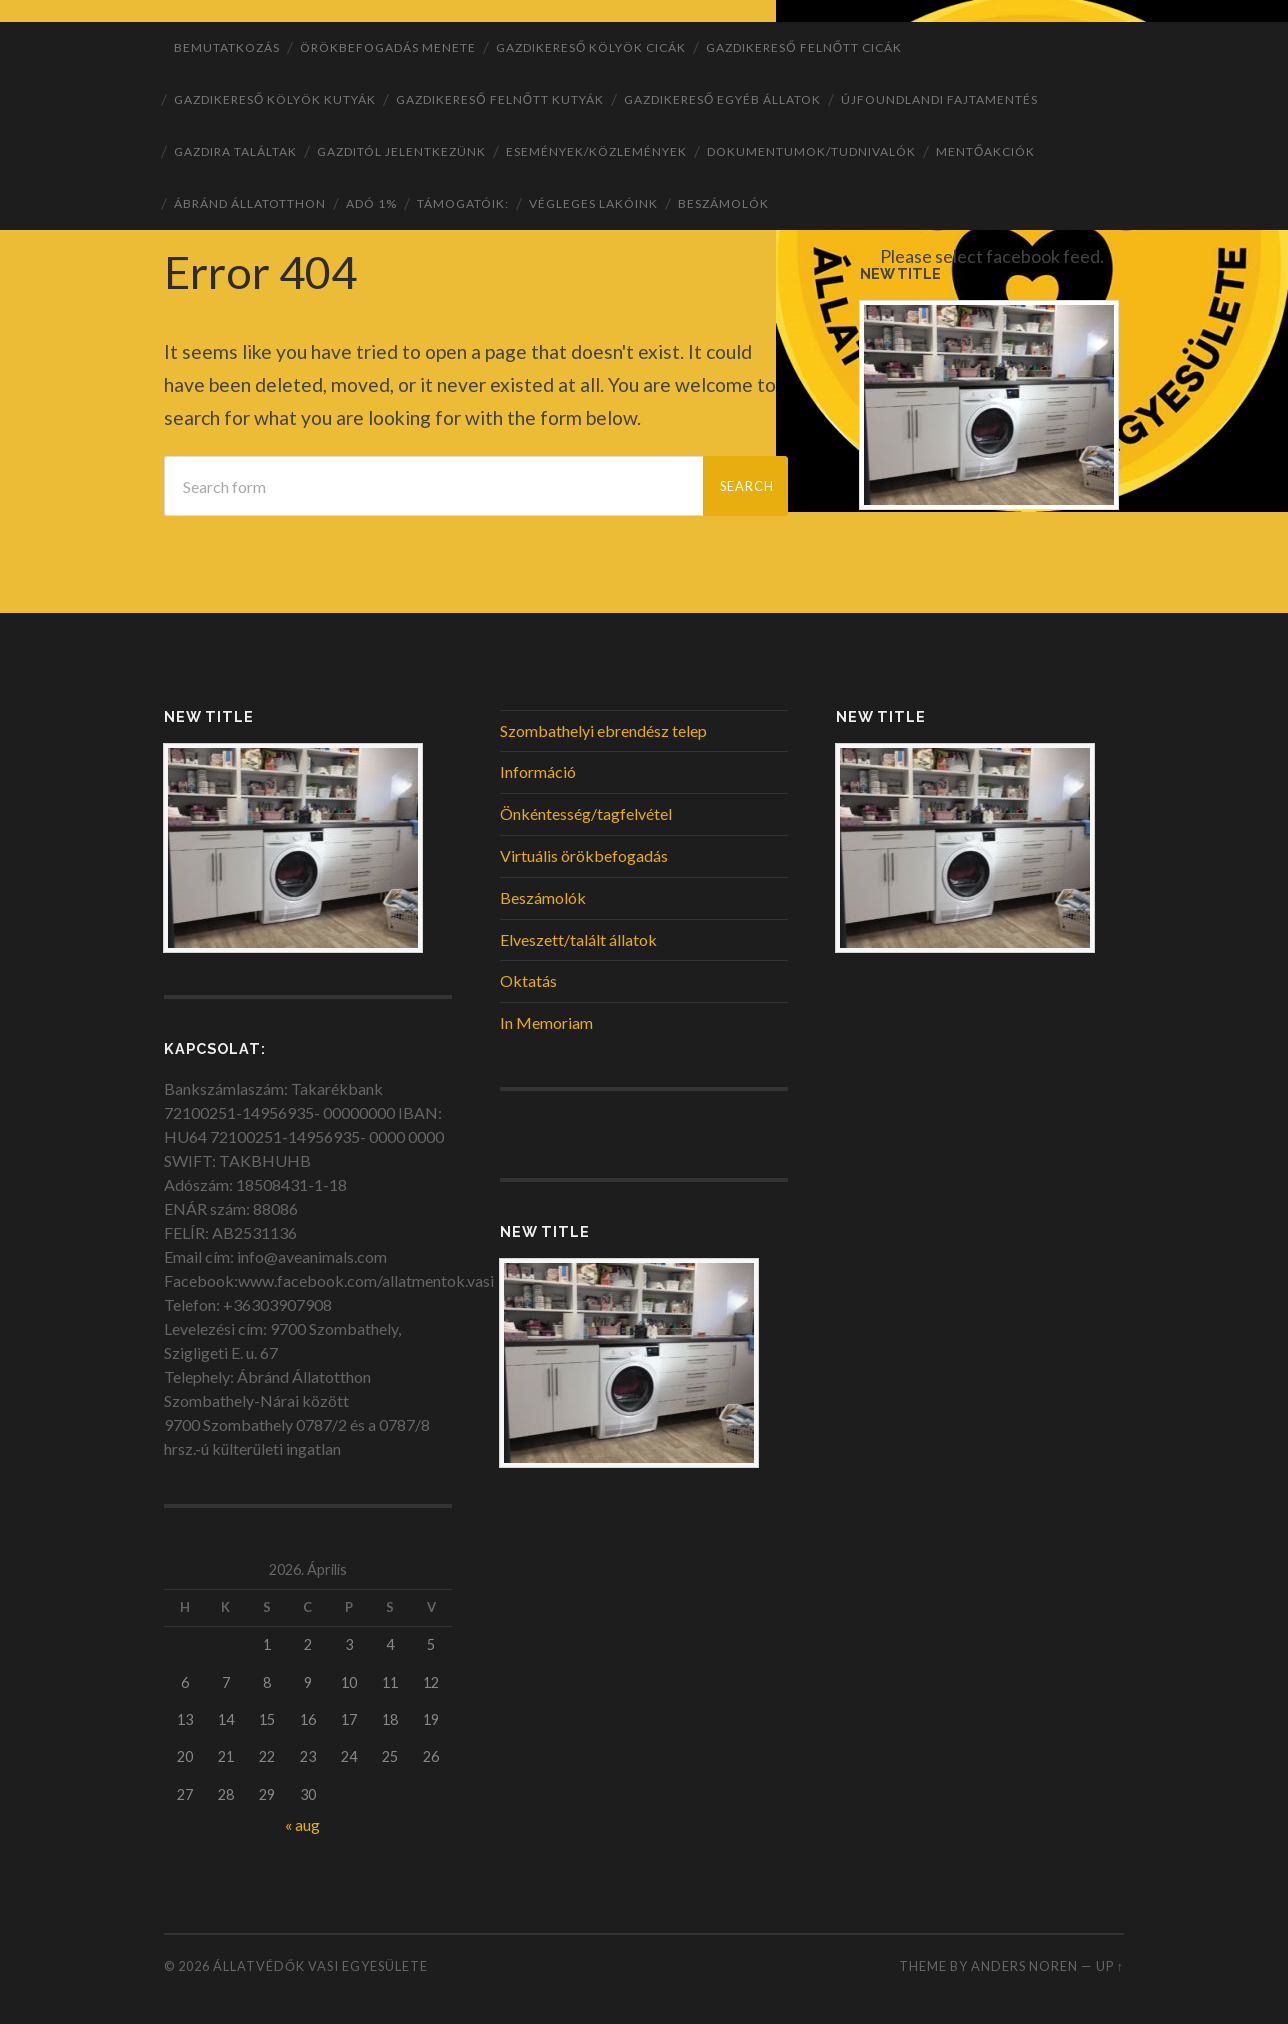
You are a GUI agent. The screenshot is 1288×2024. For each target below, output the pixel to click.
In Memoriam (546, 1022)
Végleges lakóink (593, 203)
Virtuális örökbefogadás (584, 855)
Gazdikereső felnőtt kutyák (500, 99)
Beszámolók (723, 203)
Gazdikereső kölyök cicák (591, 47)
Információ (538, 771)
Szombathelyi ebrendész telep (603, 730)
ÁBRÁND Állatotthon (250, 203)
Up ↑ (1110, 1966)
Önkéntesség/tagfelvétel (586, 813)
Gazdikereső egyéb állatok (722, 99)
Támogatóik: (463, 203)
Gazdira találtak (235, 151)
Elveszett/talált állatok (578, 939)
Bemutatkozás (227, 47)
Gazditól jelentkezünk (401, 151)
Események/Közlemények (596, 151)
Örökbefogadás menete (388, 47)
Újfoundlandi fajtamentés (939, 99)
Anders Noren (1024, 1966)
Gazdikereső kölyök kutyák (275, 99)
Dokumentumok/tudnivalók (811, 151)
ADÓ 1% (371, 203)
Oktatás (528, 980)
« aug (302, 1824)
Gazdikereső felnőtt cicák (804, 47)
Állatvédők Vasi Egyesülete (320, 1966)
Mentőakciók (985, 151)
